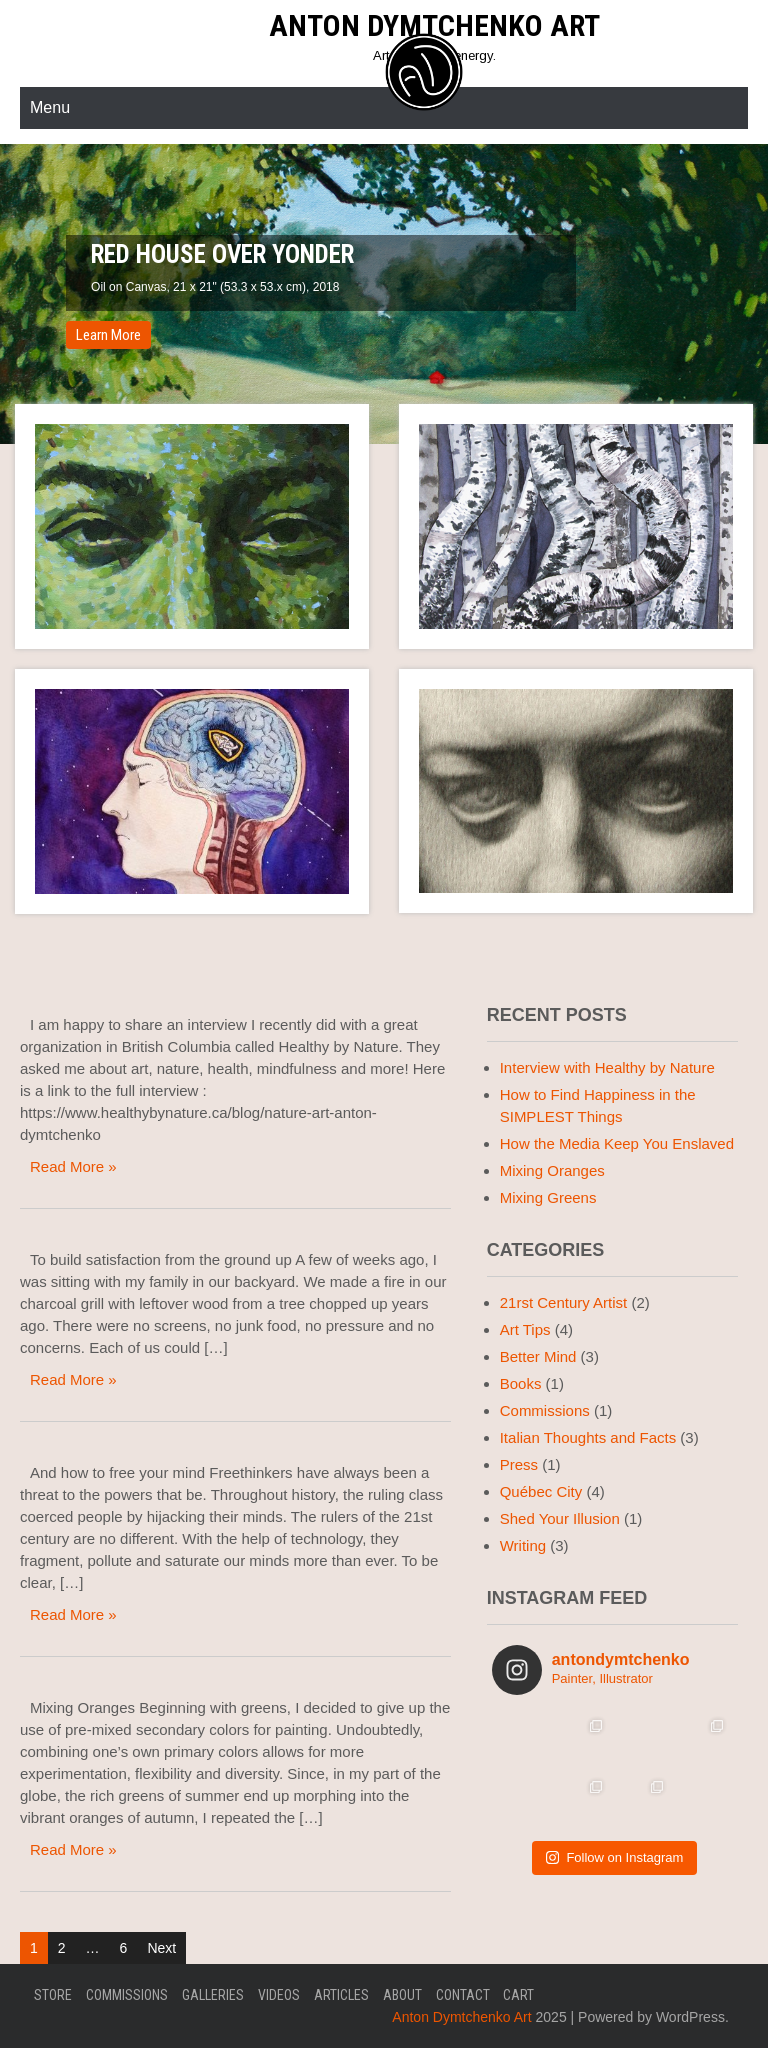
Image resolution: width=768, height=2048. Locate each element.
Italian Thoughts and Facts (588, 1437)
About (402, 1995)
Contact (463, 1995)
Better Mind (538, 1356)
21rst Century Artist (564, 1302)
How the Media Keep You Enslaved (617, 1143)
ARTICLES (341, 1995)
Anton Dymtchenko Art (434, 25)
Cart (518, 1995)
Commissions (545, 1410)
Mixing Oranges (552, 1170)
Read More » (73, 1166)
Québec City (541, 1491)
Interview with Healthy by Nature (607, 1067)
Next (161, 1948)
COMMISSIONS (127, 1995)
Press (519, 1464)
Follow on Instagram (614, 1857)
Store (53, 1995)
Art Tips (525, 1329)
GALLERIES (213, 1995)
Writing (523, 1545)
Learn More (108, 335)
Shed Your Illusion (560, 1518)
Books (521, 1383)
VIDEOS (279, 1995)
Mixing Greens (548, 1197)
